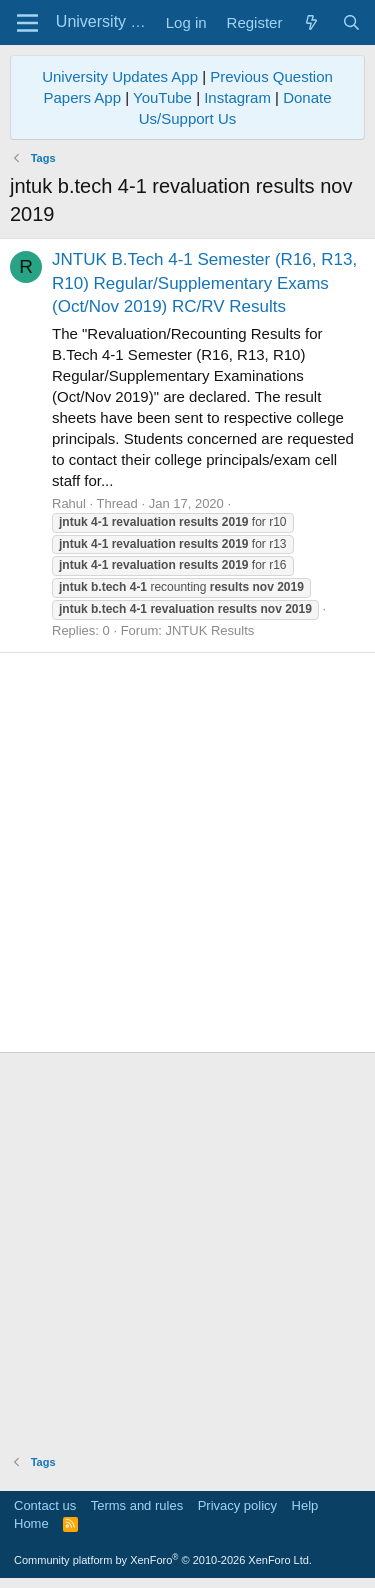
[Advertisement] (187, 852)
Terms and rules (137, 1505)
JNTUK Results (209, 630)
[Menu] (27, 23)
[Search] (351, 22)
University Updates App (120, 76)
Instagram (237, 97)
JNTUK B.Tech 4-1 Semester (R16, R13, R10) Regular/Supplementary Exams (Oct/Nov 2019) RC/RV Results (204, 283)
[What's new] (311, 22)
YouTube (162, 97)
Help (305, 1505)
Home (31, 1523)
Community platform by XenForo (163, 1560)
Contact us (45, 1505)
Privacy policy (237, 1505)
